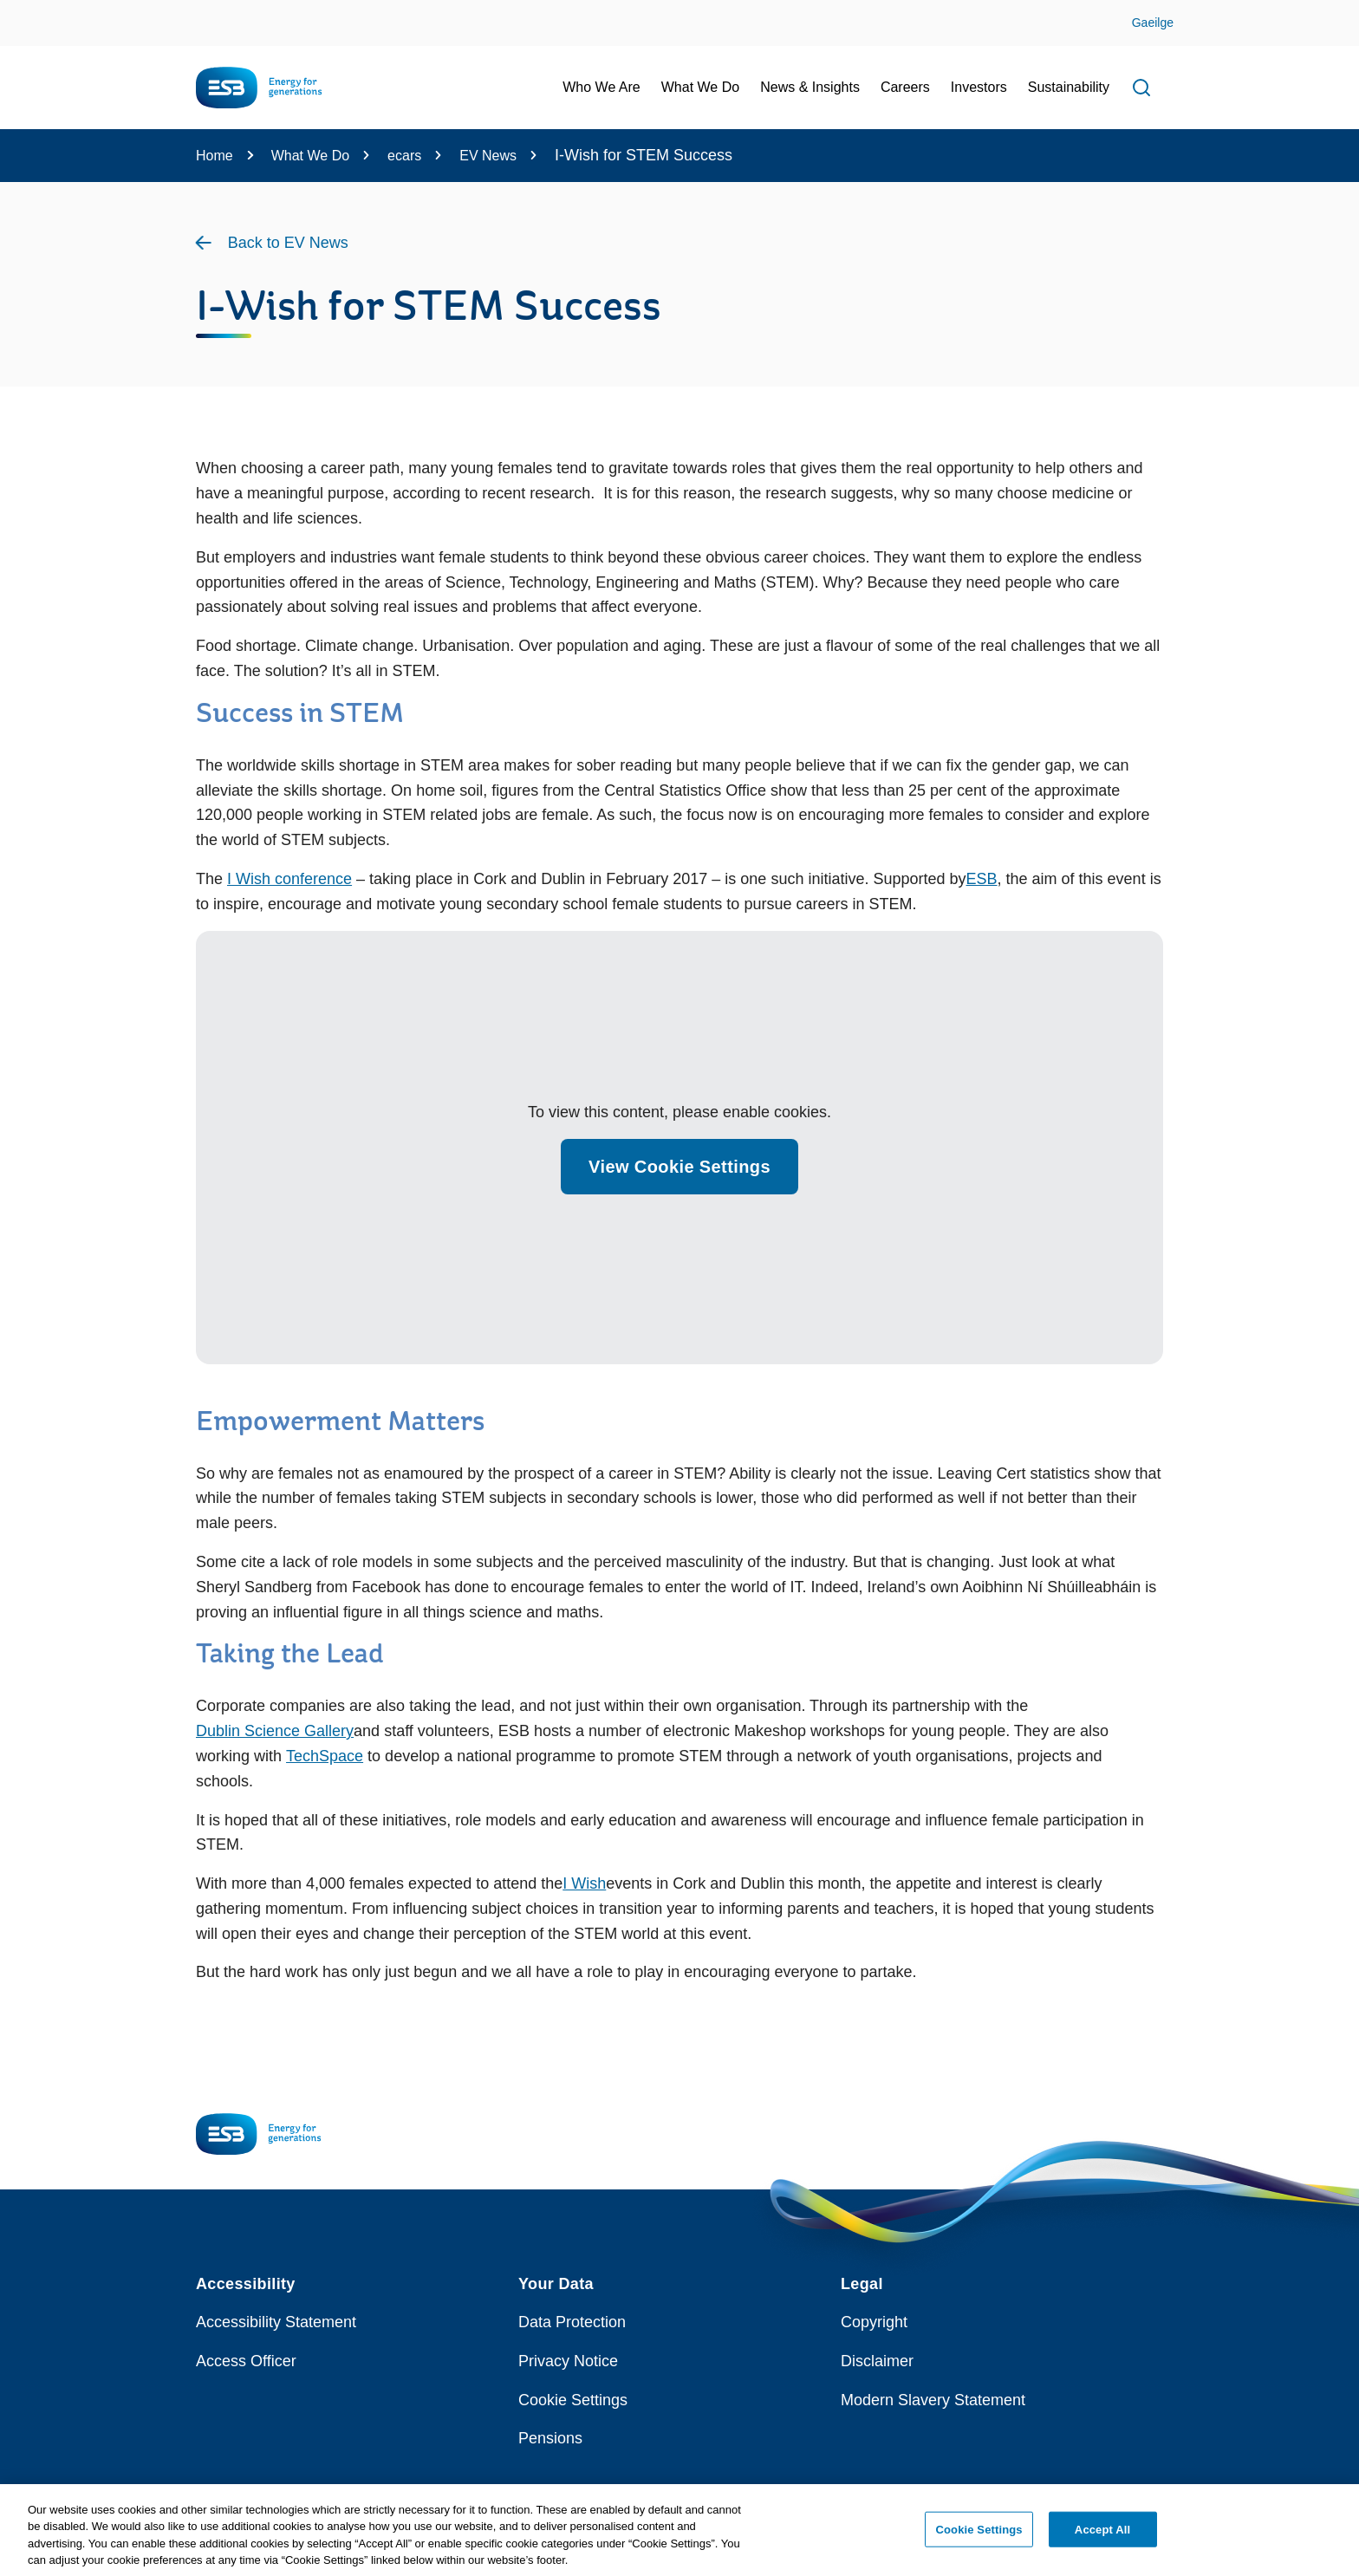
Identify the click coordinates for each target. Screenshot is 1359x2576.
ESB (982, 879)
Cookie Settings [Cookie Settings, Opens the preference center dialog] (979, 2536)
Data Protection (572, 2322)
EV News (488, 155)
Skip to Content (28, 10)
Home (214, 155)
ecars (404, 155)
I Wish (584, 1883)
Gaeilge (1153, 22)
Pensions (550, 2438)
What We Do (310, 155)
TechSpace (324, 1756)
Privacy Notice (568, 2361)
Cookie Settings (572, 2400)
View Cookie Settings (679, 1166)
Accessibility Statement (276, 2322)
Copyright (874, 2322)
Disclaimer (877, 2361)
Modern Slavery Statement (933, 2400)
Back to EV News (288, 242)
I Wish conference (289, 879)
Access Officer (246, 2361)
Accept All (1102, 2536)
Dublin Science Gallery (275, 1731)
